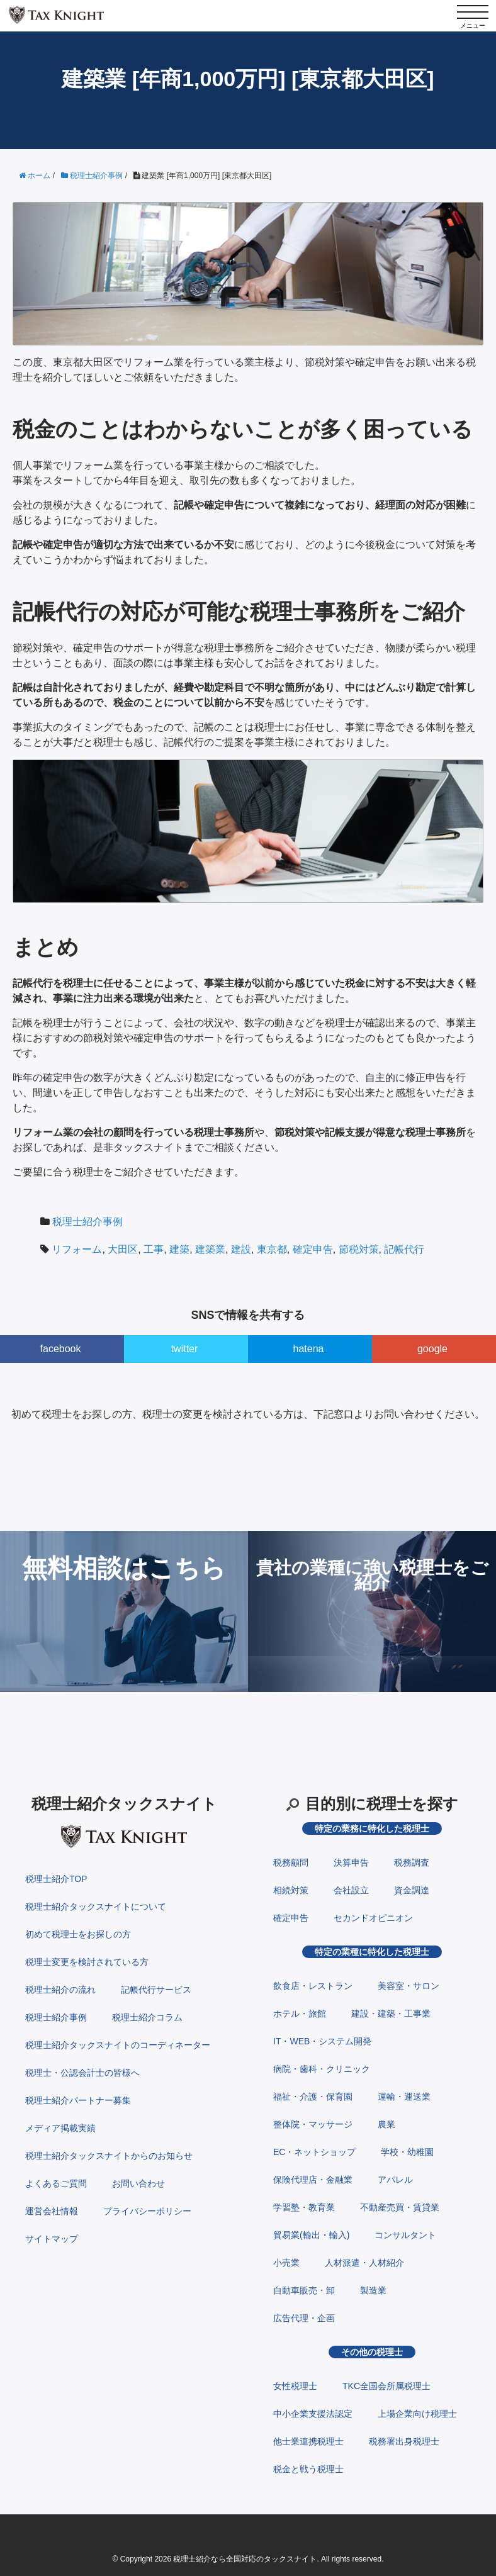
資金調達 (411, 1890)
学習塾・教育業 (304, 2207)
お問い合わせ (138, 2183)
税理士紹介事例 (87, 1221)
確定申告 (313, 1249)
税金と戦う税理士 (308, 2469)
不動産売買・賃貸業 (399, 2207)
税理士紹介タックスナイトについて (95, 1906)
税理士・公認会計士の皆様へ (82, 2073)
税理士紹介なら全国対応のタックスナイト (245, 2559)
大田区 (123, 1249)
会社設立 (351, 1890)
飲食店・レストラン (312, 1986)
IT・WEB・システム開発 (322, 2041)
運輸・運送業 (404, 2097)
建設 (241, 1249)
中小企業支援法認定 (312, 2414)
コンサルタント (405, 2235)
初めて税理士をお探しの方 (78, 1934)
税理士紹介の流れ (60, 1990)
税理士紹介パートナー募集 (78, 2100)
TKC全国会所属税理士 (386, 2386)
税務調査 (411, 1862)
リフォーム (77, 1249)
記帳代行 (404, 1249)
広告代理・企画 (304, 2318)
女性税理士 (295, 2386)
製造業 (373, 2290)
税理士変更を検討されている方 (87, 1962)
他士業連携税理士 (308, 2441)
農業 (386, 2124)
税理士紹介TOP (56, 1879)
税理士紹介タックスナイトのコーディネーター (117, 2045)
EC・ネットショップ (314, 2152)
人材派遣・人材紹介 (364, 2263)
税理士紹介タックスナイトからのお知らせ (109, 2156)
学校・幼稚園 (407, 2152)
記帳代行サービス (156, 1990)
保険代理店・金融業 (312, 2180)
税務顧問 (290, 1862)
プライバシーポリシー (147, 2211)
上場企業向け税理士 (417, 2414)
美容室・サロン (408, 1986)
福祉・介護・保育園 (312, 2097)
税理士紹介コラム (147, 2017)
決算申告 (351, 1862)
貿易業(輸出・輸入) (311, 2235)
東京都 (272, 1249)
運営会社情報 (51, 2211)
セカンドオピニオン (373, 1918)
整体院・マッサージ (312, 2124)
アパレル (395, 2180)
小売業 (286, 2263)
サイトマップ (51, 2239)
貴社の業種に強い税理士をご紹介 (372, 1575)
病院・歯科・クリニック (321, 2069)
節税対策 (359, 1249)
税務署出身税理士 (404, 2441)
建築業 (210, 1249)
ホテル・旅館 (299, 2013)
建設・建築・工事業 (391, 2013)
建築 (179, 1249)
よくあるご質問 (56, 2183)
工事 (154, 1249)
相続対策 (290, 1890)
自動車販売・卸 (304, 2290)
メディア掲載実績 (60, 2128)
